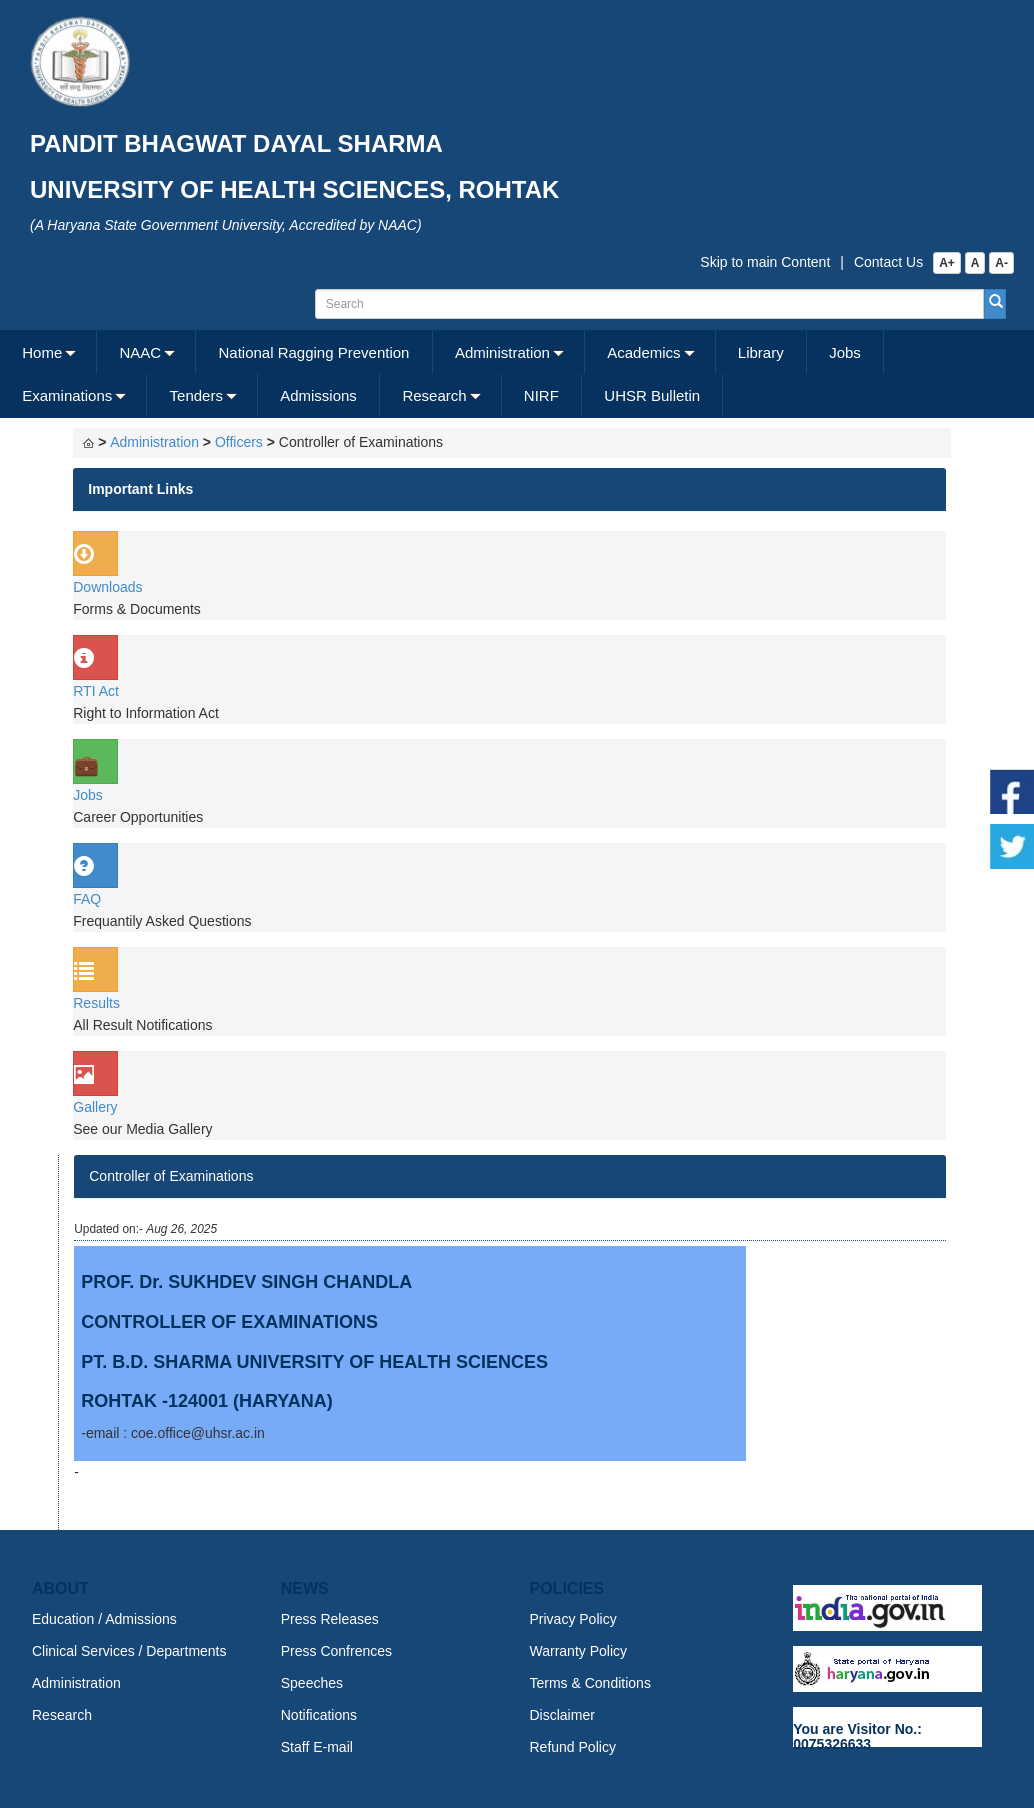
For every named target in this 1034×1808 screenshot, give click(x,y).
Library (761, 352)
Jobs (845, 352)
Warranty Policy (579, 1651)
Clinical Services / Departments (129, 1651)
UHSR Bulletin (652, 395)
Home (42, 352)
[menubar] (514, 374)
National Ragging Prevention (313, 352)
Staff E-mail (317, 1747)
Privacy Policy (573, 1619)
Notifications (319, 1715)
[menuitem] (48, 352)
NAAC (141, 352)
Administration (502, 352)
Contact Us (888, 262)
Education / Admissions (104, 1619)
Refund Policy (573, 1747)
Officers (239, 442)
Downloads (107, 587)
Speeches (312, 1683)
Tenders (196, 395)
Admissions (318, 395)
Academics (643, 352)
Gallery (95, 1107)
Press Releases (330, 1619)
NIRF (541, 395)
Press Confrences (336, 1651)
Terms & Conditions (590, 1683)
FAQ (87, 899)
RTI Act (96, 691)
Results (96, 1003)
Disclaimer (562, 1715)
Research (434, 395)
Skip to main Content (765, 262)
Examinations (67, 395)
